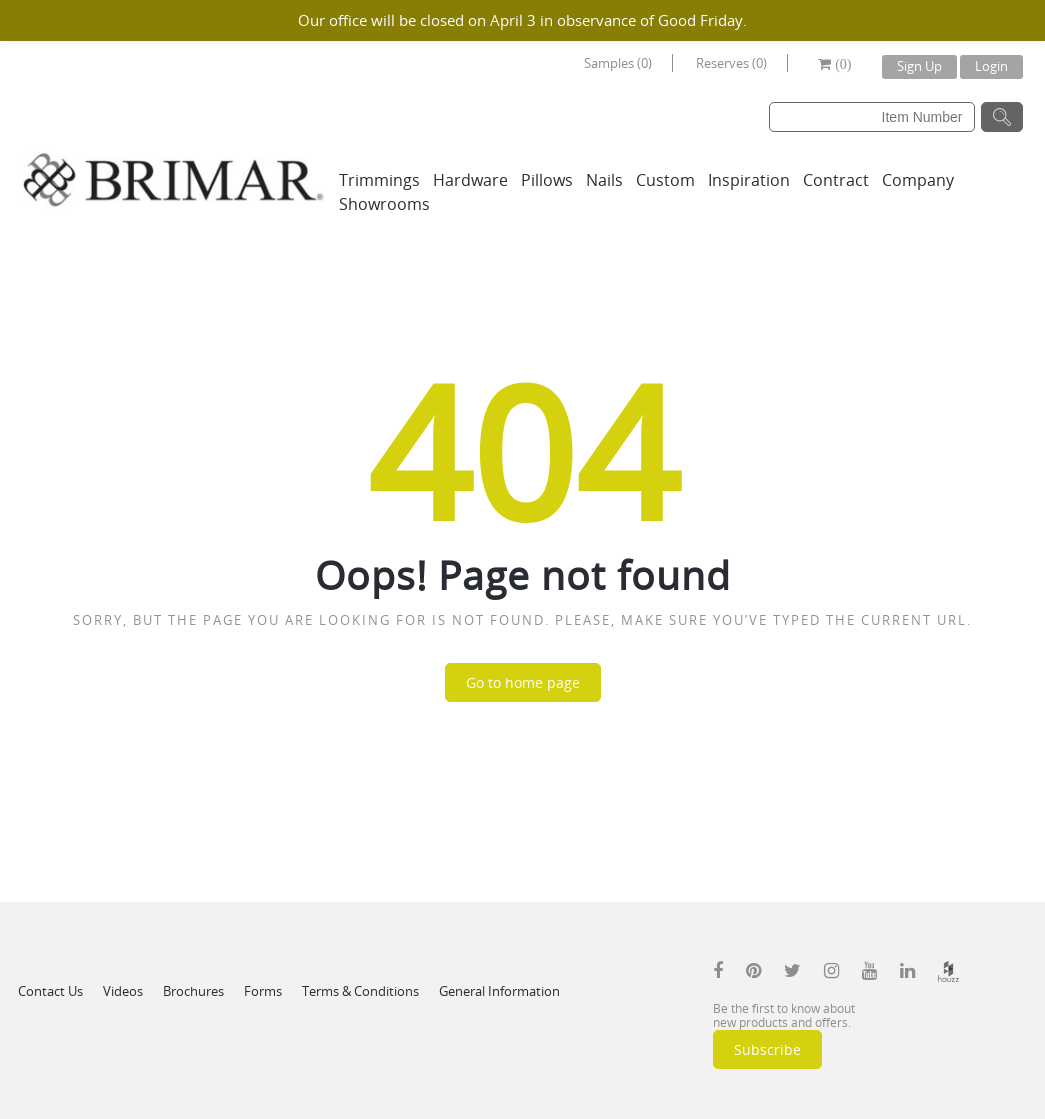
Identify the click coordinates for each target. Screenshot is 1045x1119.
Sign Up (919, 66)
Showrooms (384, 204)
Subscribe (767, 1049)
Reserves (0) (731, 63)
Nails (604, 180)
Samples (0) (618, 63)
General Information (499, 991)
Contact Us (50, 991)
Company (918, 180)
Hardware (470, 180)
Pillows (547, 180)
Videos (123, 991)
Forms (263, 991)
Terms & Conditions (360, 991)
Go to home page (523, 682)
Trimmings (379, 180)
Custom (665, 180)
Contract (836, 180)
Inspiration (749, 180)
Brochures (193, 991)
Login (991, 66)
